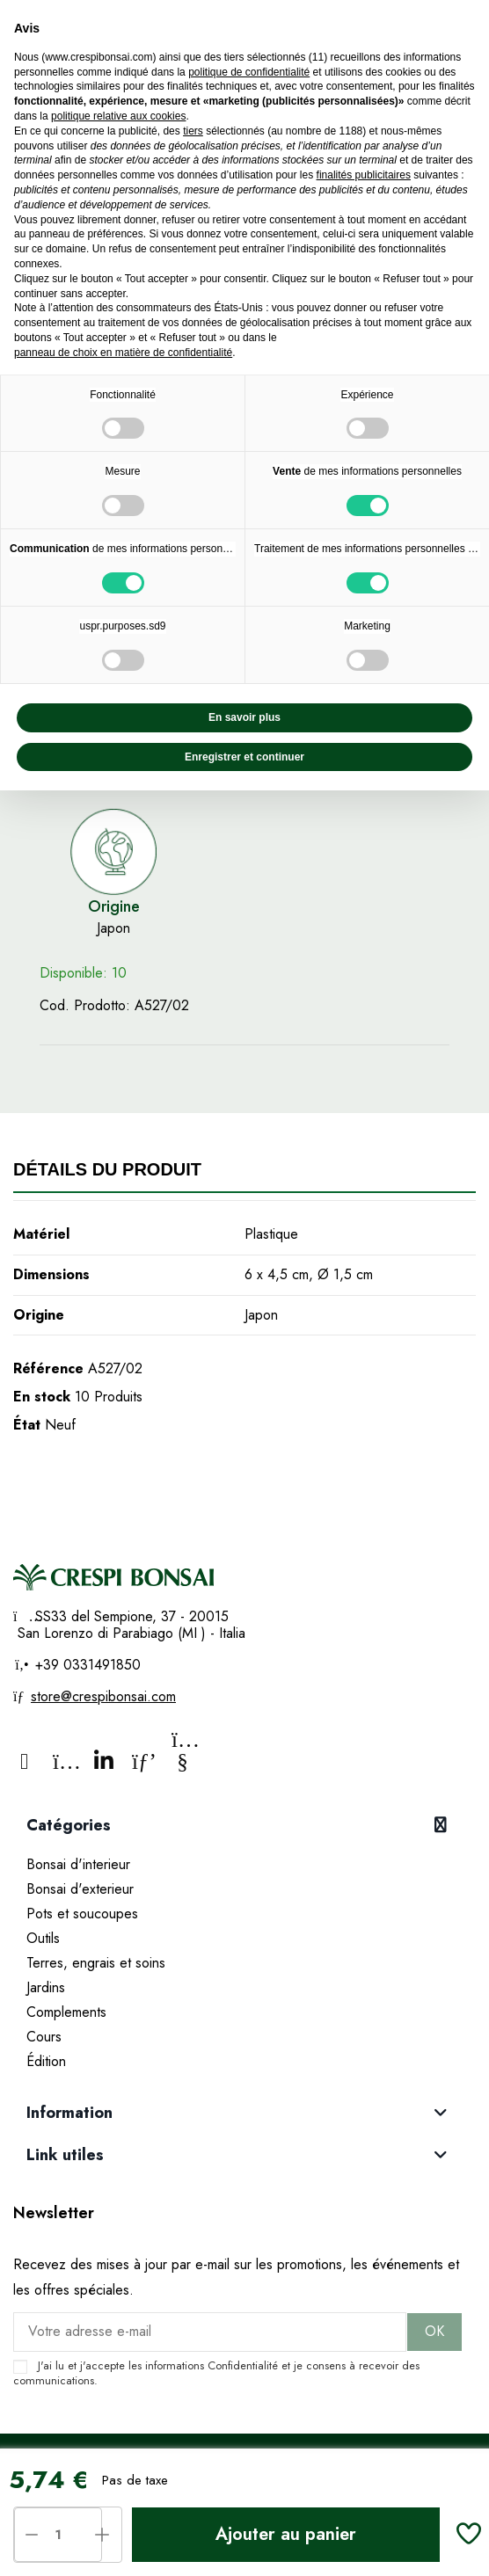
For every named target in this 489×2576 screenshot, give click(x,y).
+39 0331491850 (86, 1665)
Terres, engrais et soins (95, 1963)
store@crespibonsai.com (103, 1696)
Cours (44, 2037)
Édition (46, 2061)
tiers (193, 131)
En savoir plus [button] (244, 717)
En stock (41, 1396)
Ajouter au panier (285, 2534)
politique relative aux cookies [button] (118, 116)
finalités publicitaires (364, 175)
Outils (43, 1938)
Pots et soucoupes (82, 1913)
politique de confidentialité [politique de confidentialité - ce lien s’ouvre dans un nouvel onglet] (249, 72)
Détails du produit (107, 1169)
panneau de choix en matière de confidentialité (123, 352)
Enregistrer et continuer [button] (244, 757)
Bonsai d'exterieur (80, 1889)
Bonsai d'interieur (78, 1864)
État (26, 1425)
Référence (48, 1368)
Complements (66, 2012)
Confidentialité (243, 2365)
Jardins (45, 1987)
